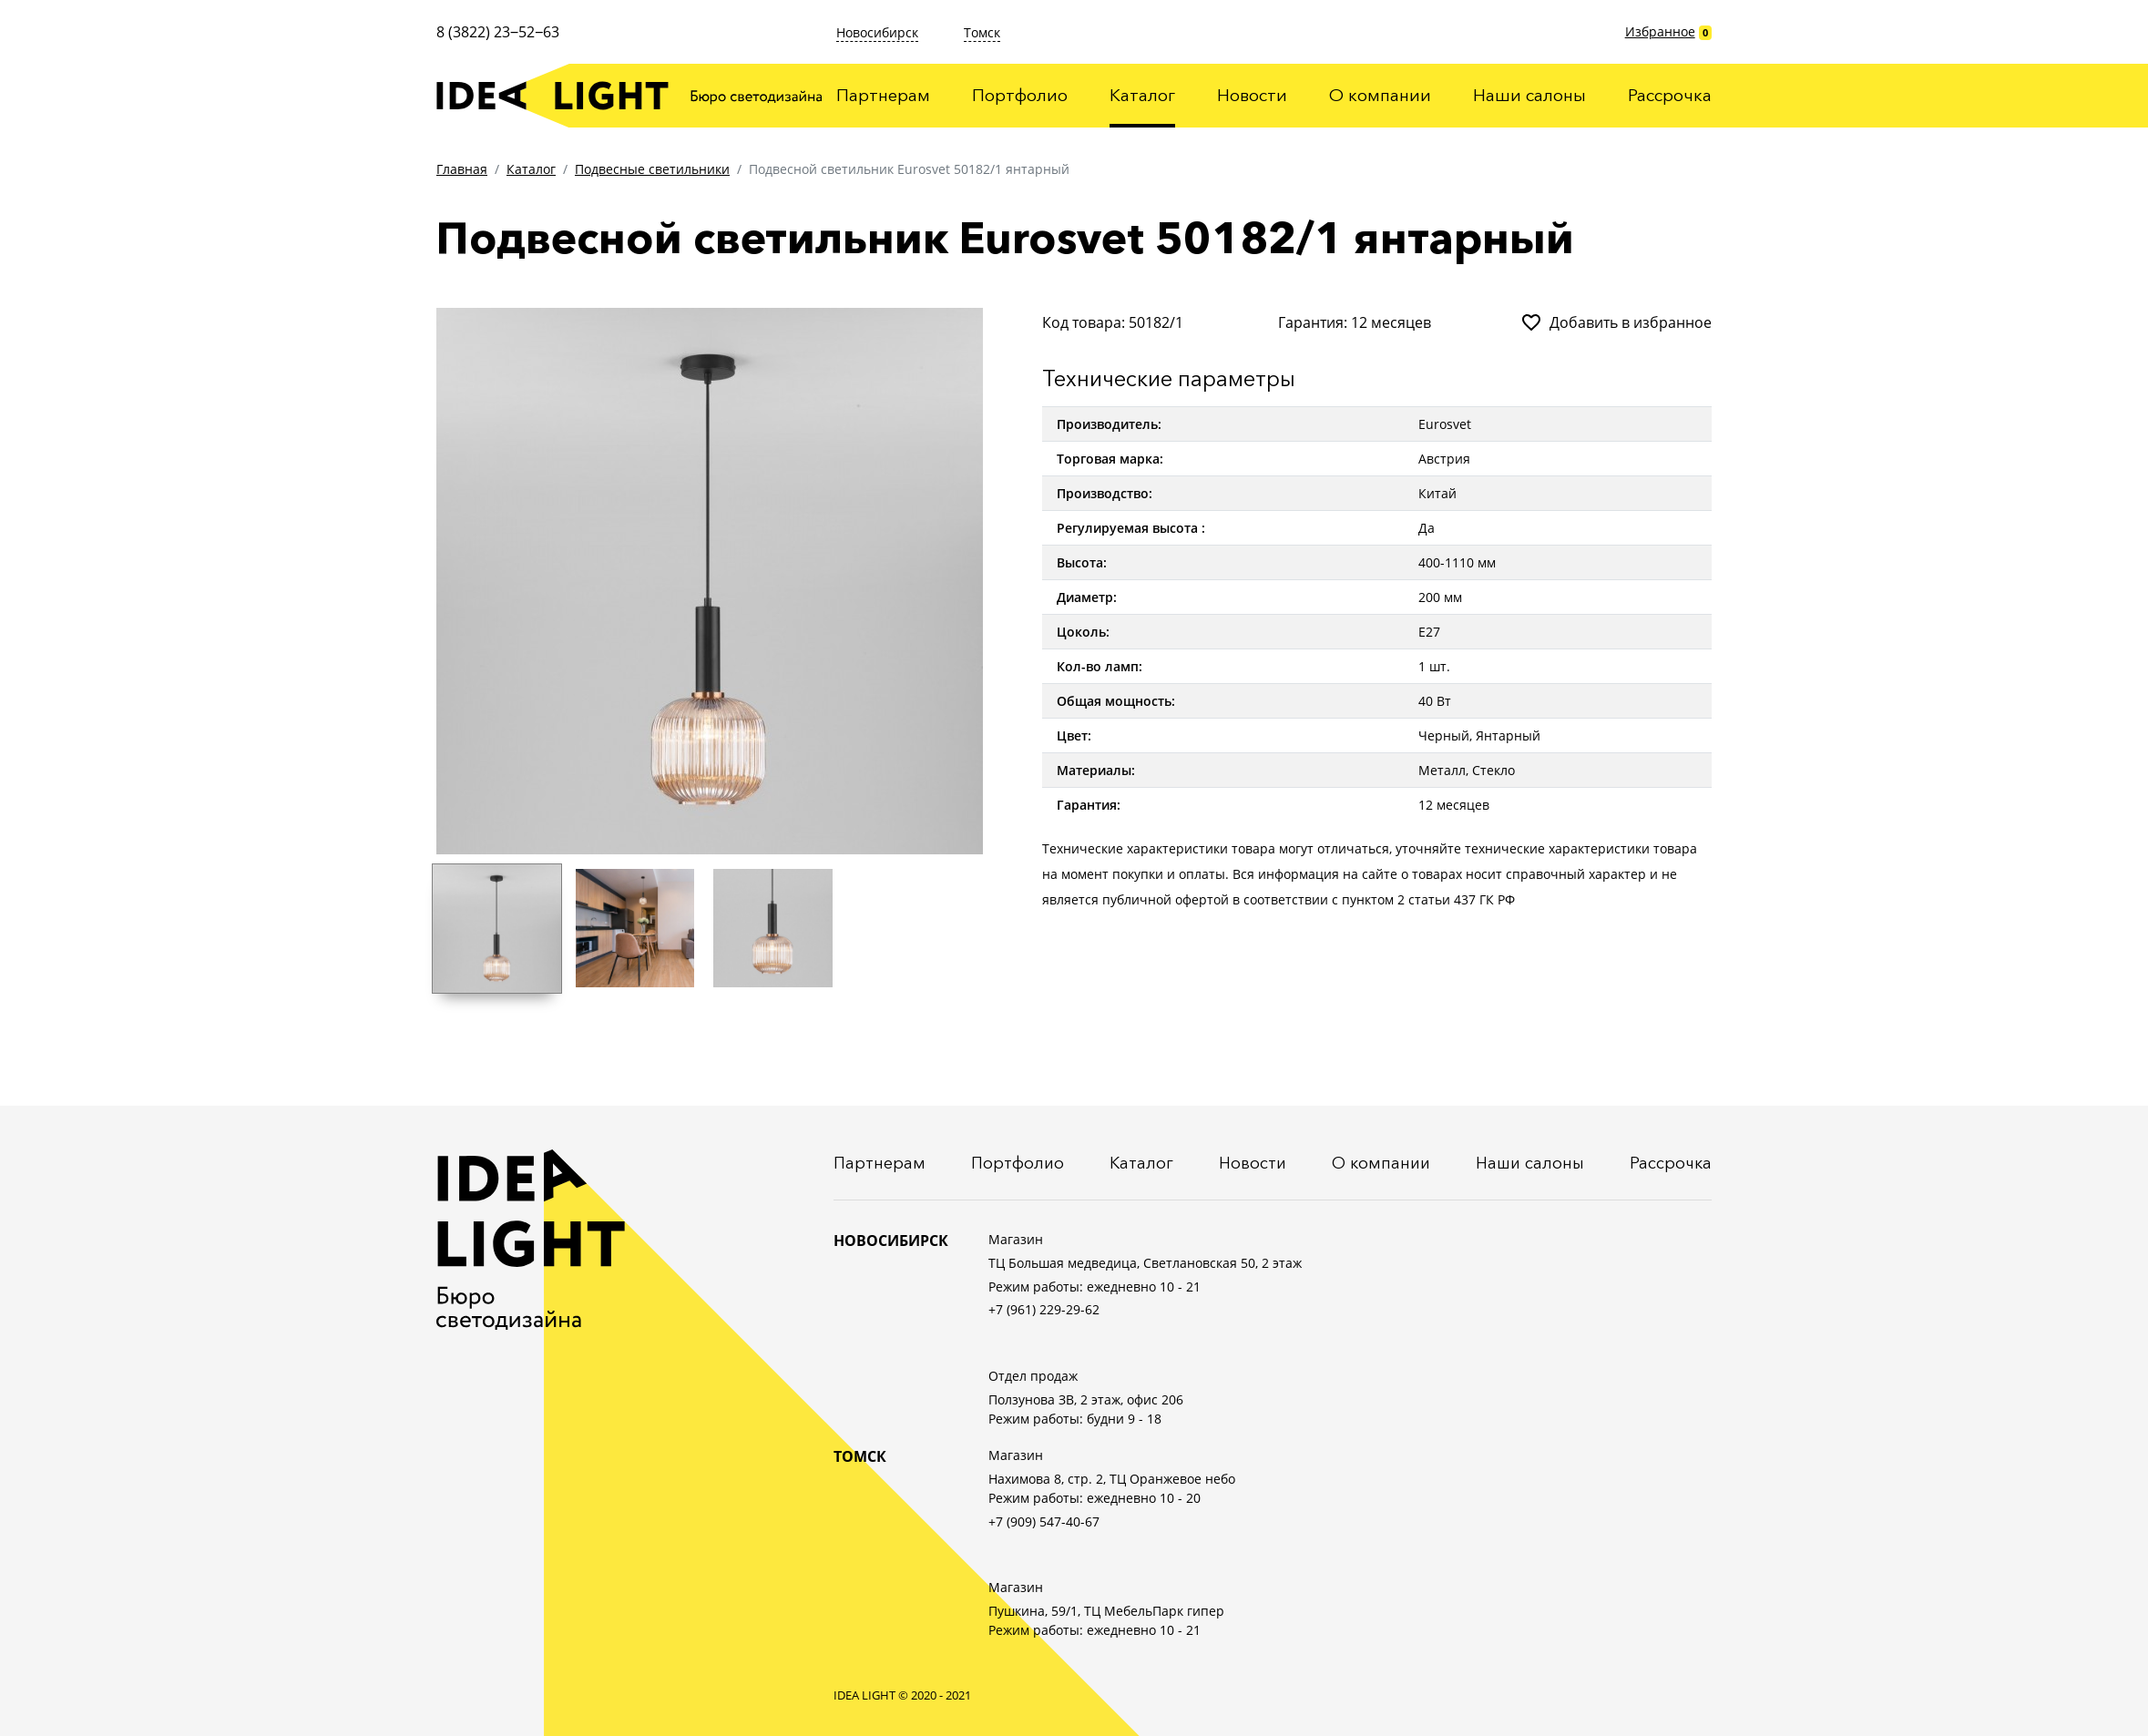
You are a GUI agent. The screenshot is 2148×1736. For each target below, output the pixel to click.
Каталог (1142, 95)
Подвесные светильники (652, 169)
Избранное (1660, 31)
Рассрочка (1670, 95)
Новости (1252, 95)
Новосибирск (877, 32)
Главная (461, 169)
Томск (982, 32)
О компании (1380, 95)
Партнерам (883, 95)
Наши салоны (1529, 95)
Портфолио (1020, 95)
